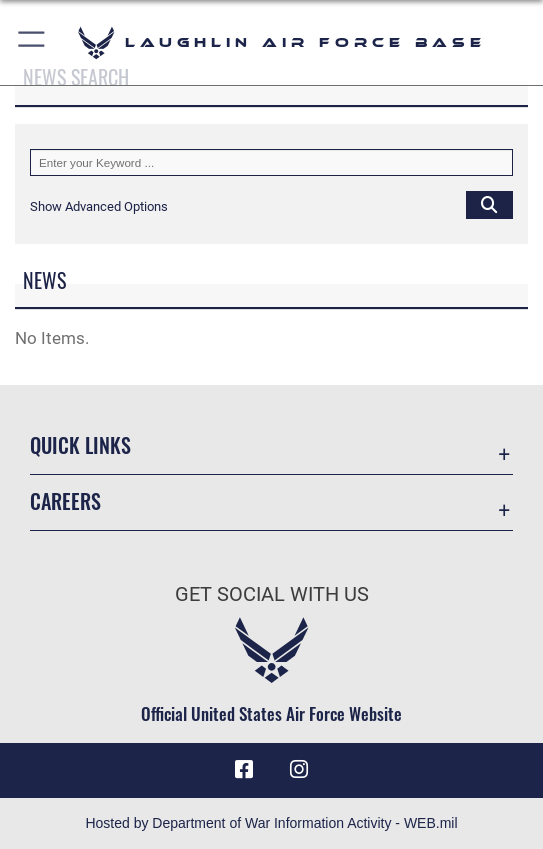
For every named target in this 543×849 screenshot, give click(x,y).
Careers (65, 501)
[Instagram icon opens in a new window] (299, 770)
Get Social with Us (272, 594)
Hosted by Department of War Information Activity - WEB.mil (271, 823)
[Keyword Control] (271, 162)
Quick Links (80, 445)
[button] (32, 42)
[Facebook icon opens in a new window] (244, 770)
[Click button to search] (489, 204)
